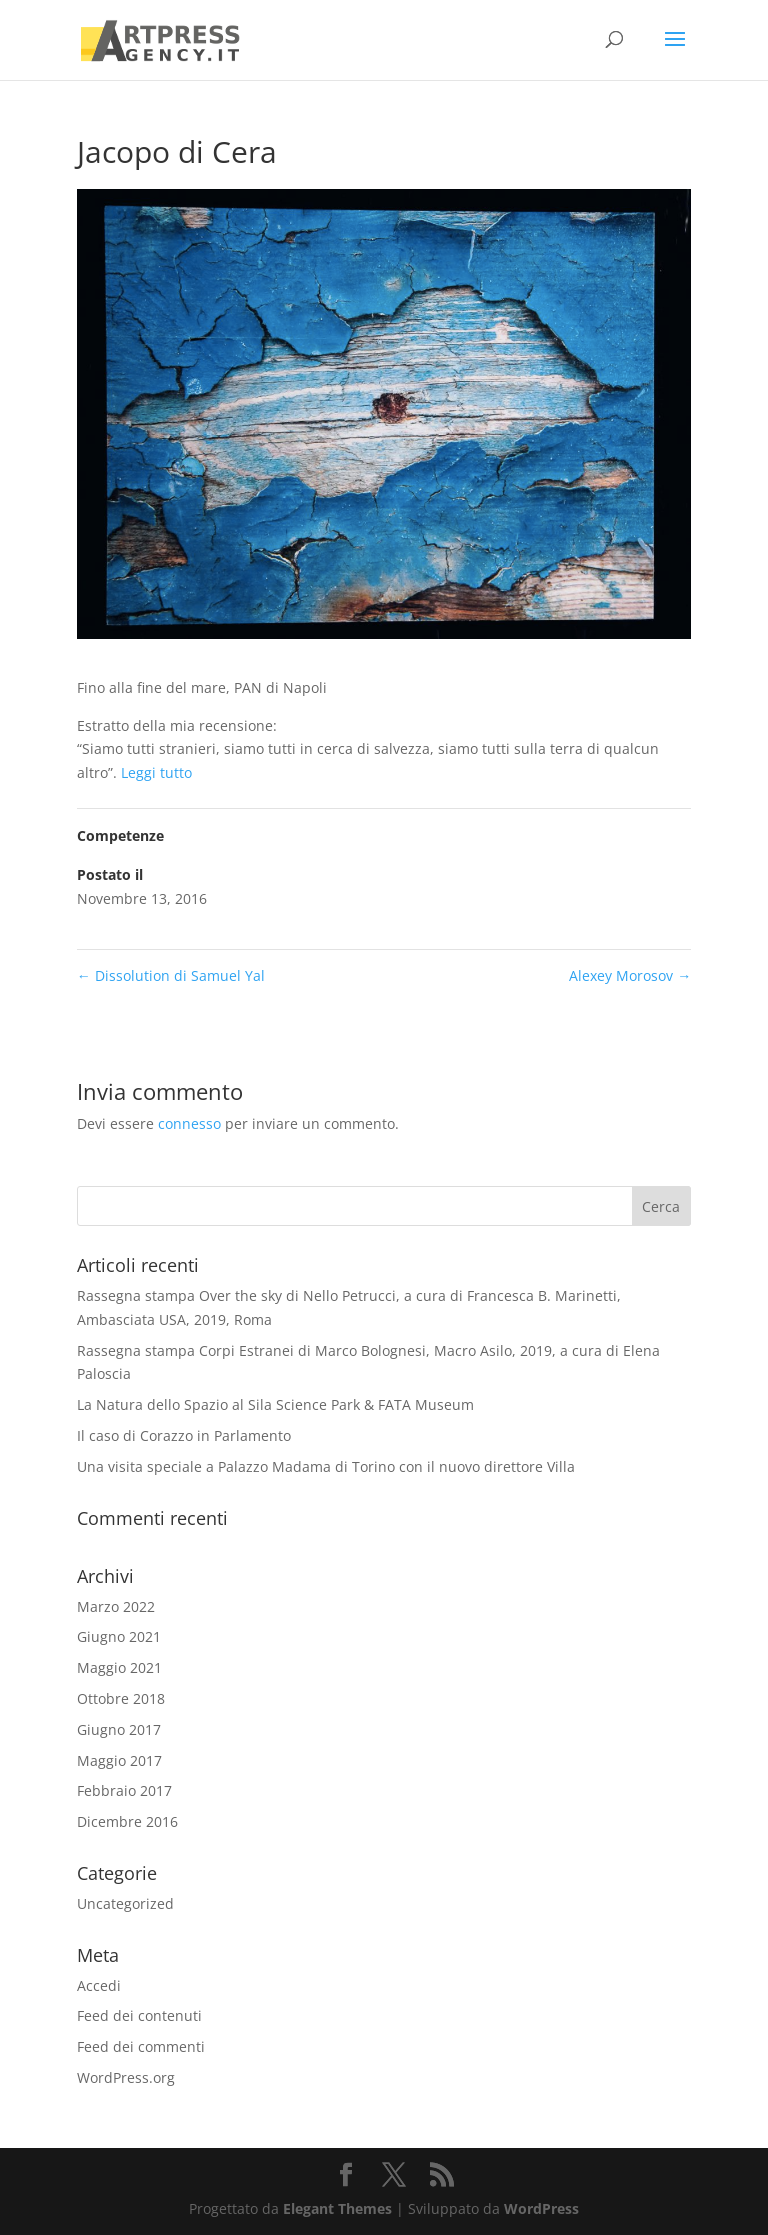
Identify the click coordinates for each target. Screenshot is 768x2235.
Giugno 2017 (119, 1729)
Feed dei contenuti (139, 2015)
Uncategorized (125, 1903)
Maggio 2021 (119, 1667)
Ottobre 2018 (121, 1698)
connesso (189, 1123)
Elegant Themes (337, 2208)
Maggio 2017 (119, 1760)
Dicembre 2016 (127, 1821)
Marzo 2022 (116, 1606)
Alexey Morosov (630, 975)
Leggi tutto (156, 772)
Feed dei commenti (141, 2046)
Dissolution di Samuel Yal (171, 975)
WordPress (541, 2208)
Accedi (99, 1985)
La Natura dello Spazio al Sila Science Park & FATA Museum (275, 1404)
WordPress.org (126, 2077)
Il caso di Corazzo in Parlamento (184, 1435)
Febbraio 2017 (124, 1790)
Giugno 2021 (119, 1636)
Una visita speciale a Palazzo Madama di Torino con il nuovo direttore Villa (326, 1466)
